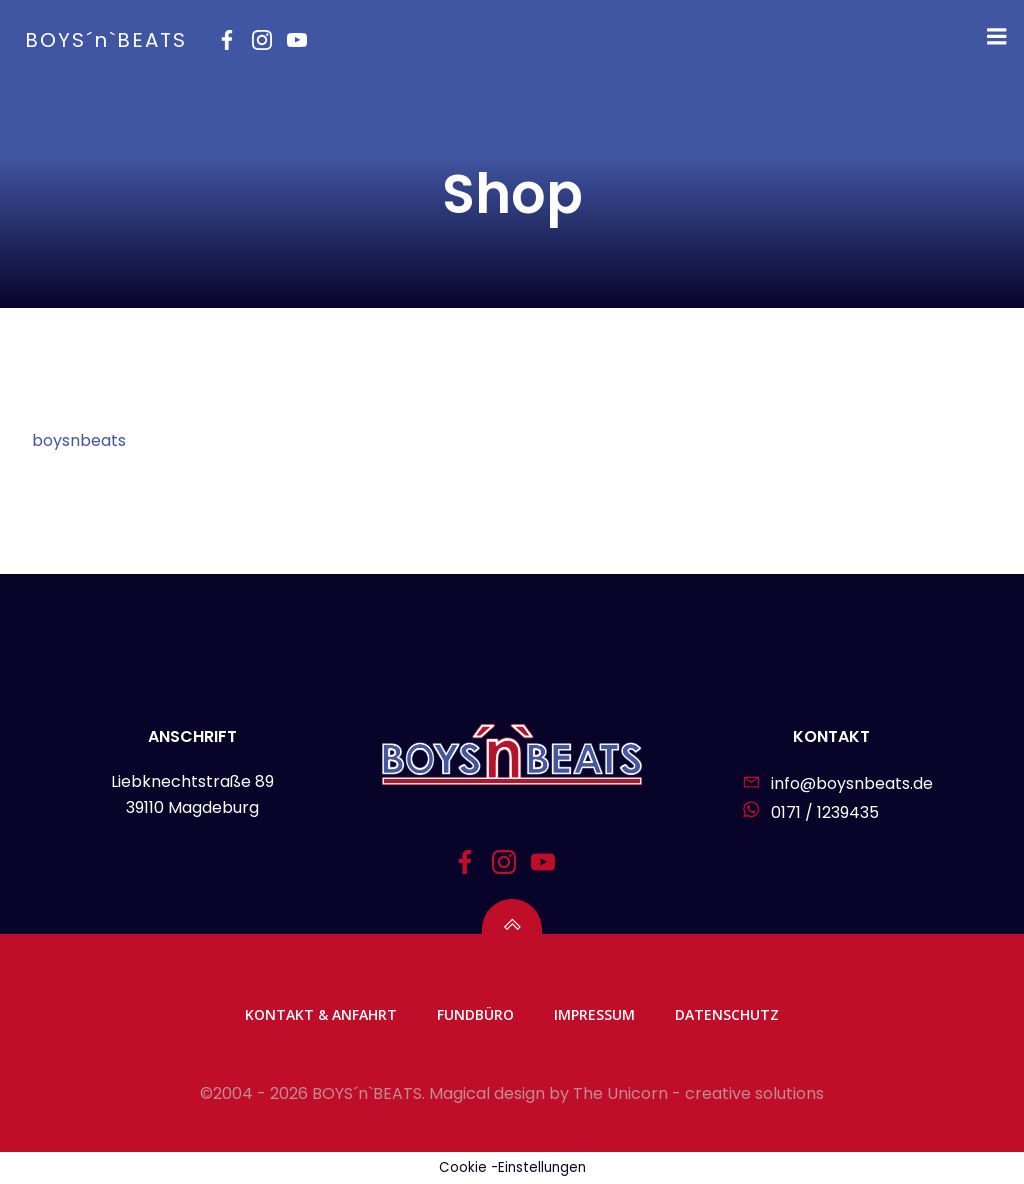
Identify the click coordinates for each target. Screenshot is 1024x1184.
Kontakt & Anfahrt (321, 1014)
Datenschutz (727, 1014)
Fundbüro (475, 1014)
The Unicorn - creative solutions (698, 1093)
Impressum (594, 1014)
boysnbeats (79, 440)
